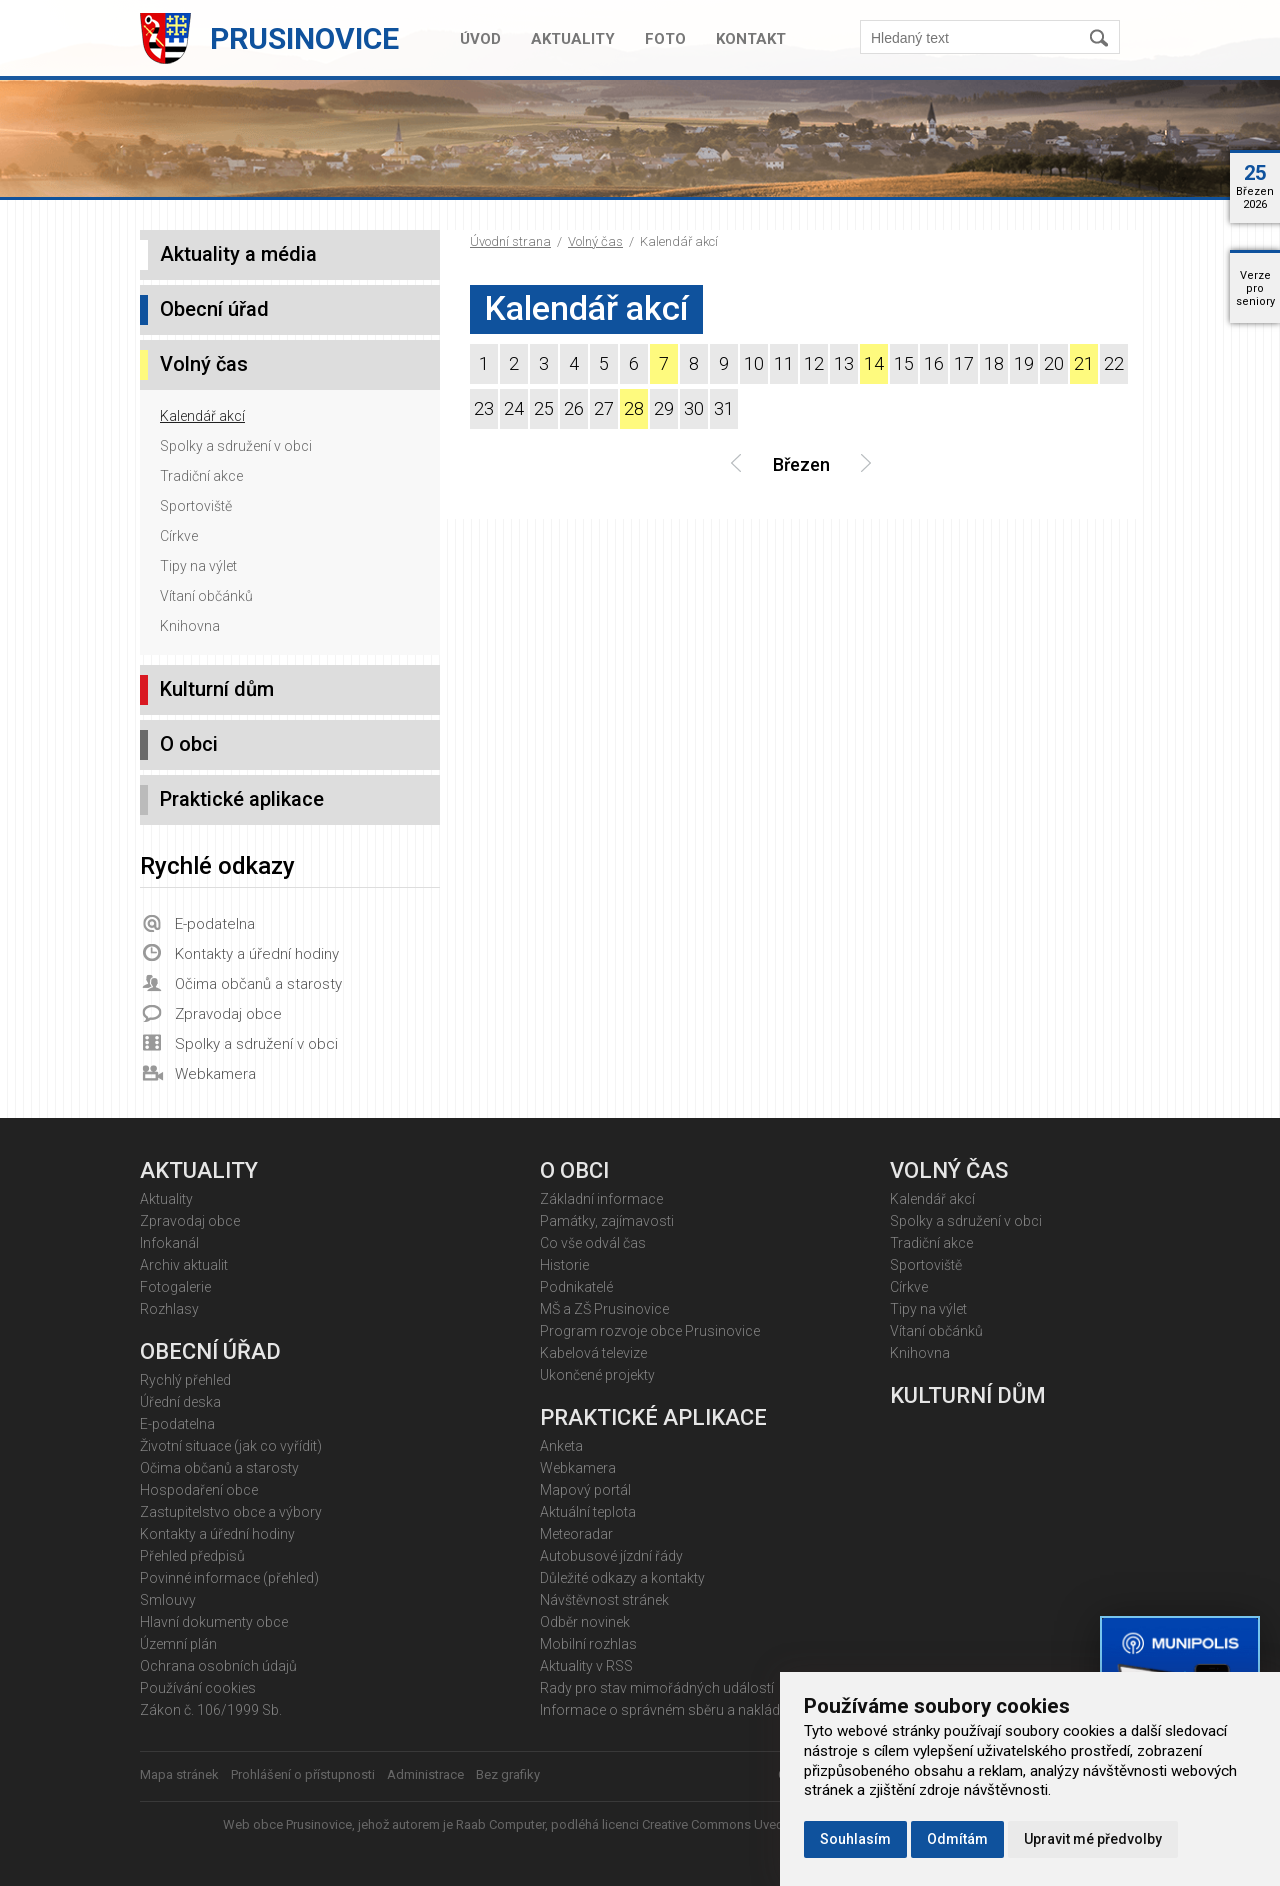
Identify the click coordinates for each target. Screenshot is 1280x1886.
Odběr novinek (585, 1622)
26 (574, 408)
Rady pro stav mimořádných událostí (657, 1688)
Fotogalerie (175, 1287)
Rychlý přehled (185, 1380)
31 (724, 408)
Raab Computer (500, 1824)
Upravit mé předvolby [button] (1093, 1839)
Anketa (561, 1446)
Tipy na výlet (198, 566)
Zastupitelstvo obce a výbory (231, 1512)
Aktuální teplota (588, 1512)
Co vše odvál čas (593, 1243)
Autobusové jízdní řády (611, 1556)
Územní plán (178, 1644)
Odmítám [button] (957, 1839)
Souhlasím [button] (855, 1839)
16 (934, 363)
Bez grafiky (508, 1774)
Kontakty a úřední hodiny (257, 954)
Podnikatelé (576, 1287)
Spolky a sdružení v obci (236, 446)
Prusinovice (304, 38)
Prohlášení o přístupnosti (303, 1774)
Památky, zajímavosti (607, 1221)
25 (544, 408)
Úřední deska (180, 1402)
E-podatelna (215, 924)
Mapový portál (585, 1490)
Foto (665, 39)
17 (964, 363)
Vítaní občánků (206, 596)
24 (514, 408)
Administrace (425, 1774)
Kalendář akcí (202, 416)
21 (1084, 363)
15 (904, 363)
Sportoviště (196, 506)
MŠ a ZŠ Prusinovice (604, 1309)
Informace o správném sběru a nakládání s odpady (700, 1710)
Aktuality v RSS (586, 1666)
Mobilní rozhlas (588, 1644)
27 (604, 408)
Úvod (480, 39)
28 (634, 408)
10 (754, 363)
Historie (564, 1265)
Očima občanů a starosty (258, 984)
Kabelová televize (593, 1353)
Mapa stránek (179, 1774)
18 (994, 363)
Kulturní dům (217, 689)
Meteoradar (576, 1534)
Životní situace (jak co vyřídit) (231, 1446)
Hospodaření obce (199, 1490)
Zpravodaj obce (228, 1014)
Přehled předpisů (192, 1556)
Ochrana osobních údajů (218, 1666)
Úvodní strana (510, 241)
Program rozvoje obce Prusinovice (650, 1331)
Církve (179, 536)
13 (844, 363)
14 (874, 363)
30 (694, 408)
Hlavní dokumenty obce (214, 1622)
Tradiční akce (201, 476)
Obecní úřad (214, 309)
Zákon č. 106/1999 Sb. (211, 1710)
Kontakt (751, 39)
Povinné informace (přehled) (229, 1578)
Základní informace (601, 1199)
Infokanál (169, 1243)
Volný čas (595, 241)
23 (484, 408)
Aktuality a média (238, 254)
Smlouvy (168, 1600)
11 (784, 363)
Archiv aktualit (184, 1265)
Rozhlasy (169, 1309)
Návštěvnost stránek (604, 1600)
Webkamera (215, 1074)
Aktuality (573, 39)
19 (1024, 363)
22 (1114, 363)
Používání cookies (198, 1688)
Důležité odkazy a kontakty (622, 1578)
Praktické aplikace (242, 799)
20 (1054, 363)
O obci (189, 744)
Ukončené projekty (597, 1375)
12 (814, 363)
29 (664, 408)
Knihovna (190, 626)
